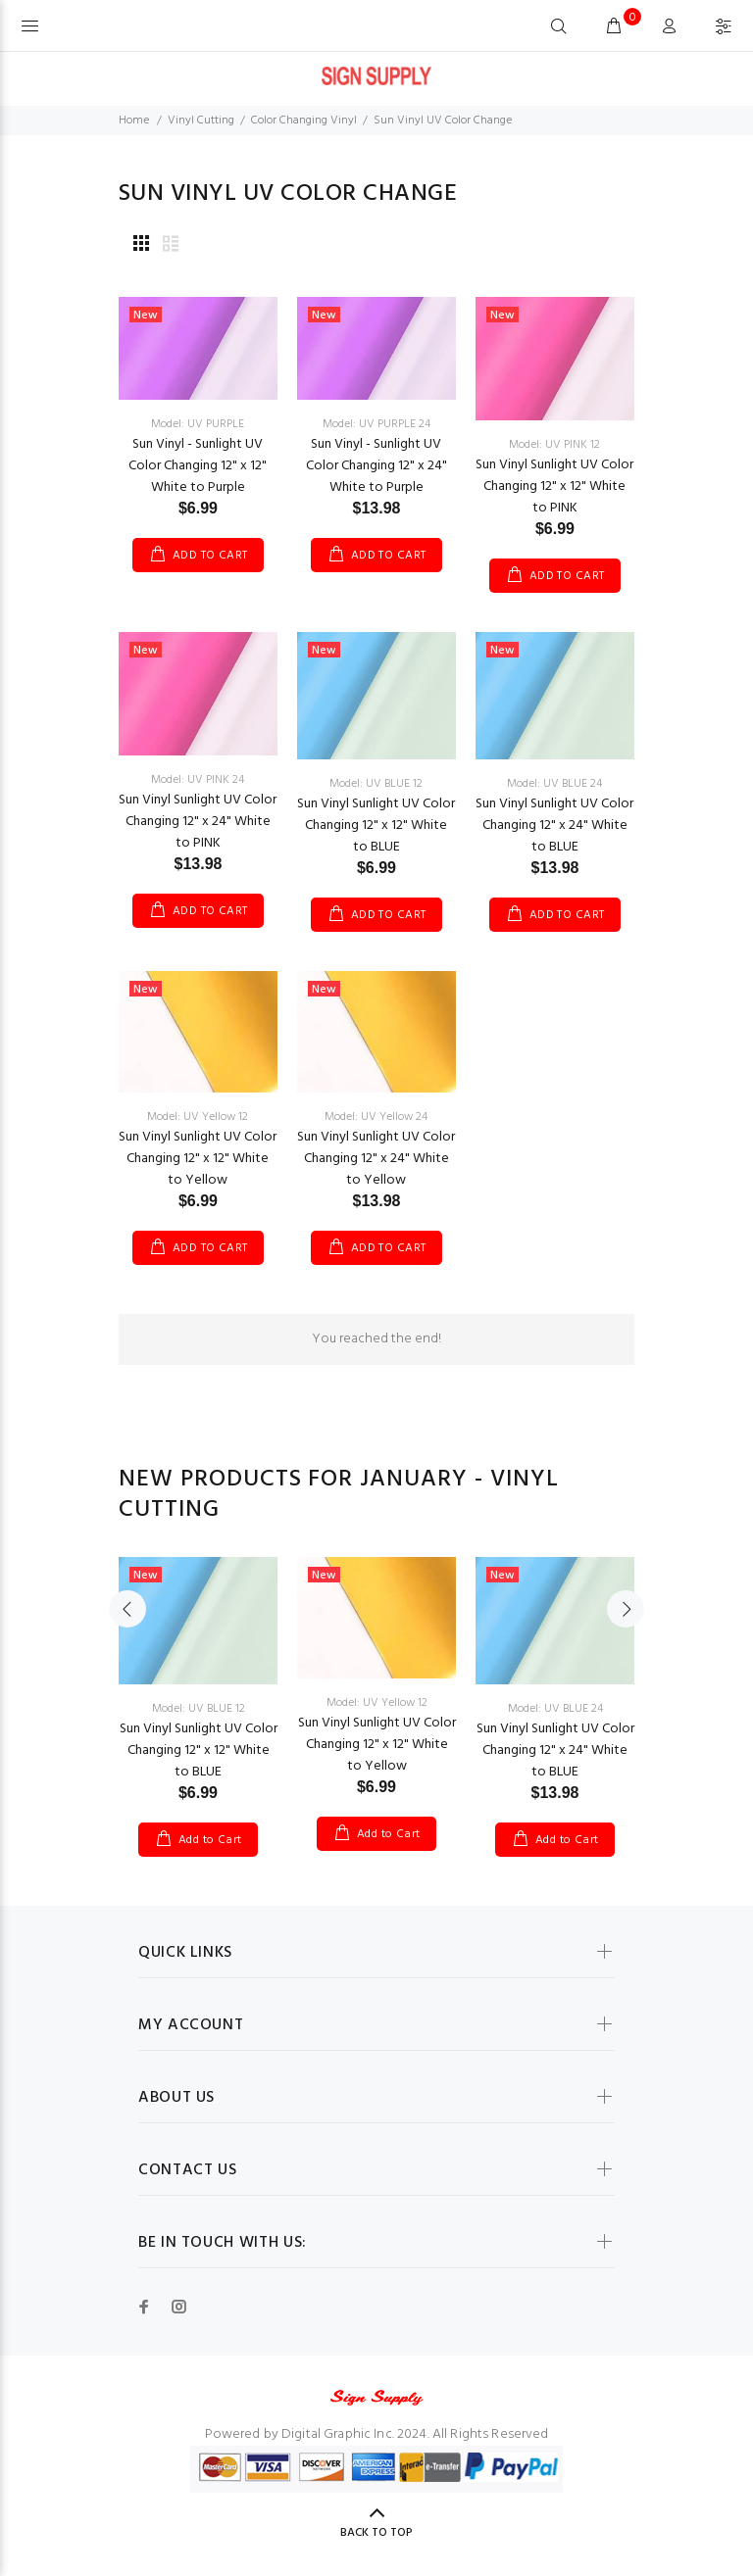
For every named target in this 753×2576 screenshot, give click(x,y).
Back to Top (376, 2533)
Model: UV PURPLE (197, 424)
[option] (198, 1687)
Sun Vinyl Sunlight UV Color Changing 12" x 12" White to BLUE (376, 825)
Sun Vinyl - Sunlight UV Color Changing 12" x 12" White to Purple (197, 466)
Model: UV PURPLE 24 (376, 424)
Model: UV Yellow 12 (197, 1117)
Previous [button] (127, 1609)
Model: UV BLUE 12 (376, 784)
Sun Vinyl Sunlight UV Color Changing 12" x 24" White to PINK (197, 821)
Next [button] (625, 1609)
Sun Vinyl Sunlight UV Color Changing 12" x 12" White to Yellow (197, 1158)
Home (134, 120)
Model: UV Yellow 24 (376, 1117)
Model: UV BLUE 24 (554, 784)
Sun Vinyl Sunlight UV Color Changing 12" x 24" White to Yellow (376, 1158)
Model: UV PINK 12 (554, 445)
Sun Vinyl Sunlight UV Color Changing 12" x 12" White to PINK (554, 486)
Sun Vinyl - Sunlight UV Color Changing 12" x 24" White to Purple (376, 466)
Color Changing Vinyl (304, 120)
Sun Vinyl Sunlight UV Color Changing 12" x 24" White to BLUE (554, 825)
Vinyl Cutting (201, 120)
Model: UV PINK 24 (197, 780)
